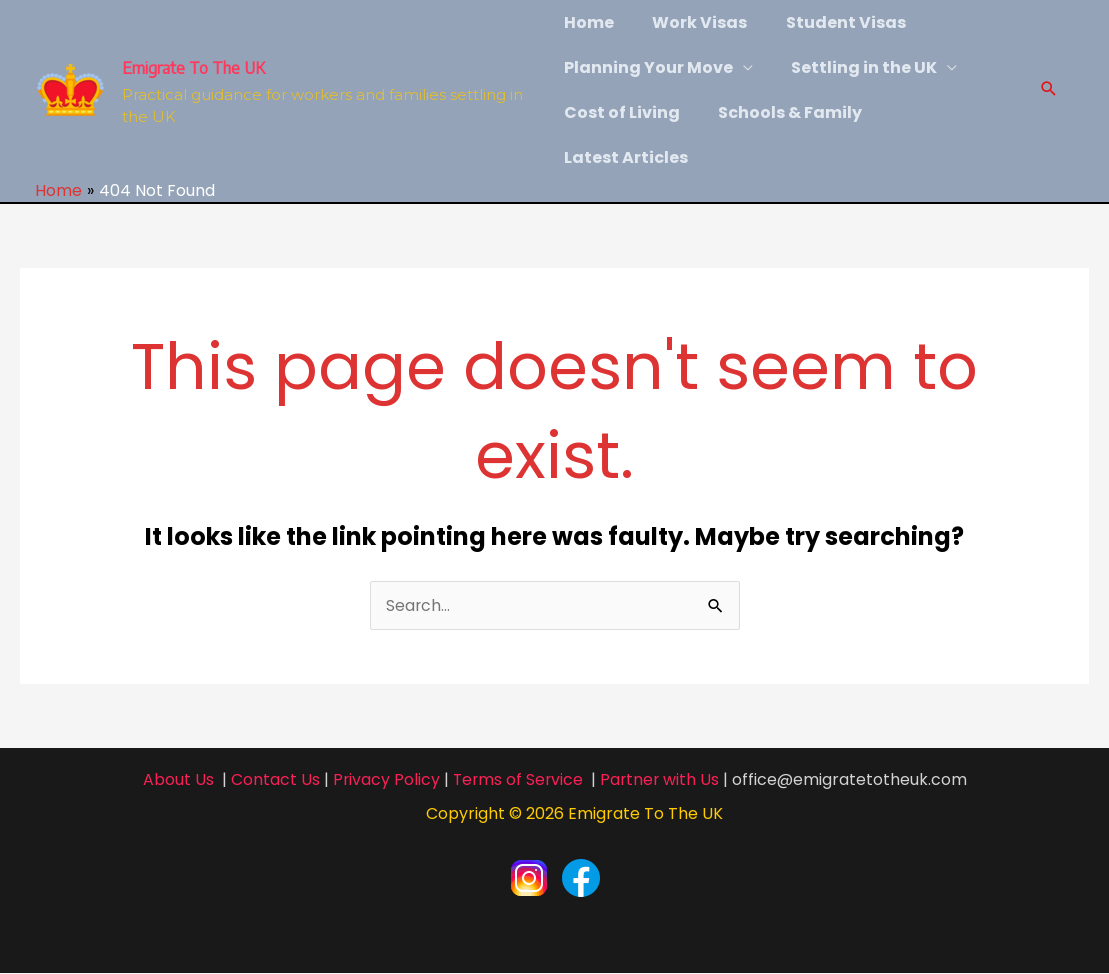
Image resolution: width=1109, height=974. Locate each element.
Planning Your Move (648, 67)
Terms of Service (517, 779)
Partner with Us (661, 779)
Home (589, 22)
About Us (175, 779)
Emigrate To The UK (193, 68)
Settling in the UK (858, 67)
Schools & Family (784, 112)
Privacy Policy (384, 779)
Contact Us (272, 779)
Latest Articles (626, 157)
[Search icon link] (1049, 90)
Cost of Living (622, 112)
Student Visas (833, 22)
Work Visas (693, 22)
